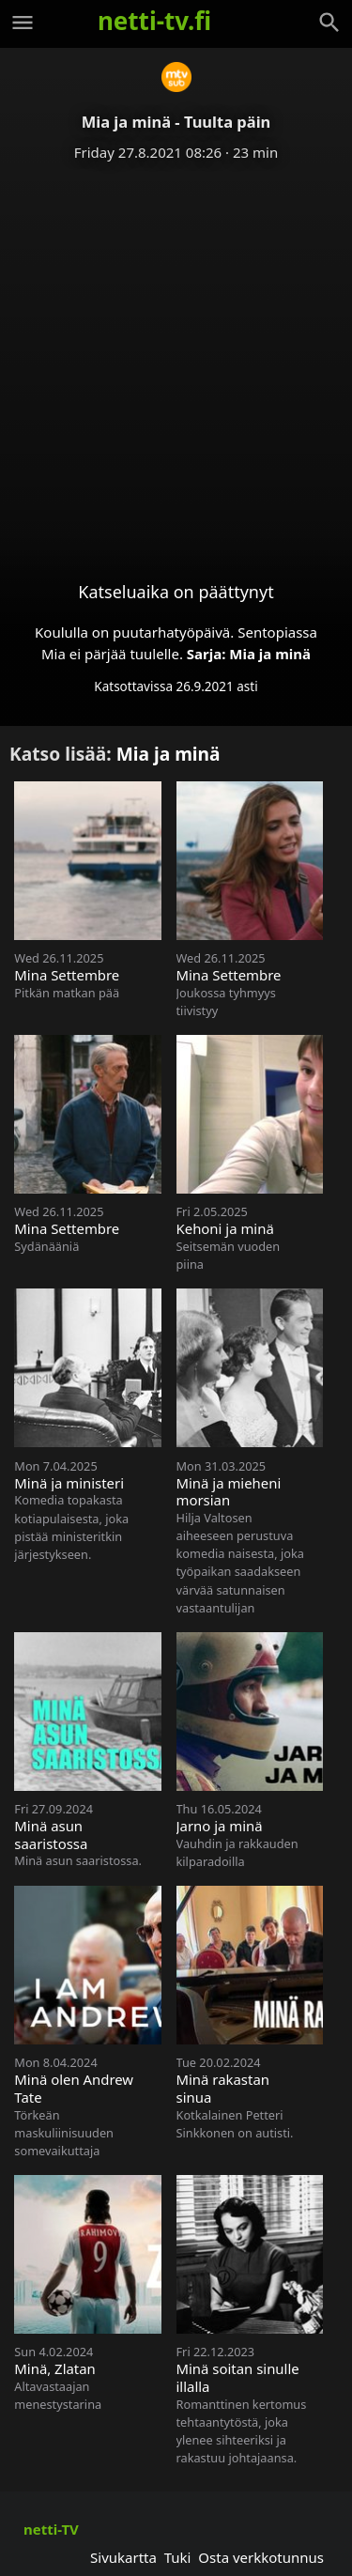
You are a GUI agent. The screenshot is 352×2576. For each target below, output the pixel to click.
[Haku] (329, 22)
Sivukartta (123, 2557)
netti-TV (51, 2529)
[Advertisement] (176, 356)
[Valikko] (22, 22)
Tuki (177, 2557)
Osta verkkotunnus (261, 2557)
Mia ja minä (270, 653)
